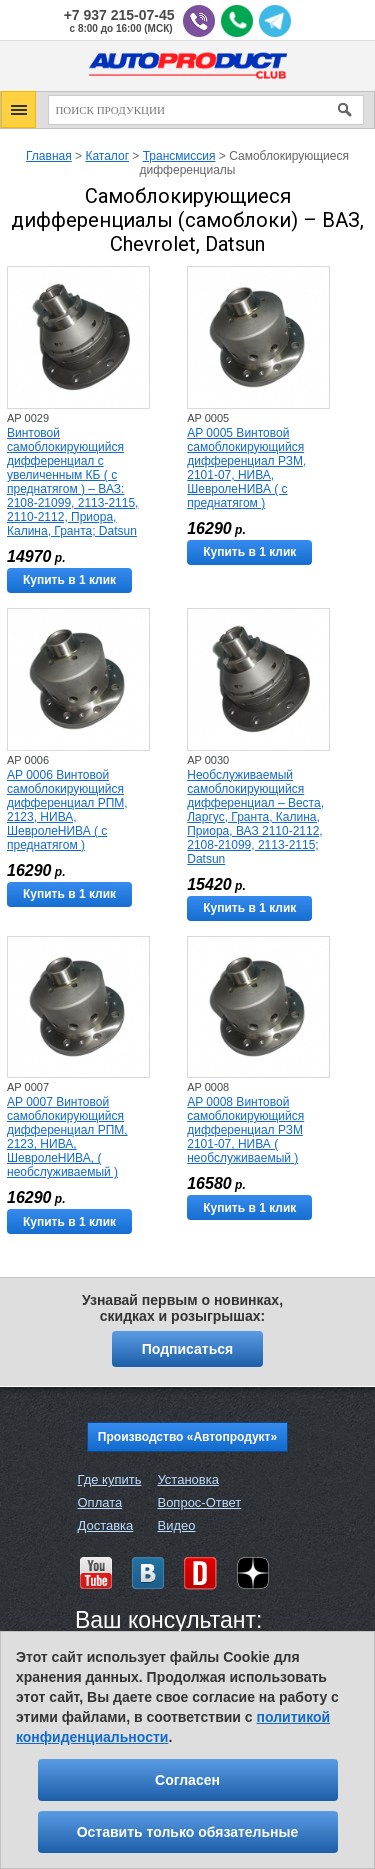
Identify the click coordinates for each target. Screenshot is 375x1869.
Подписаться (188, 1349)
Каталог (107, 156)
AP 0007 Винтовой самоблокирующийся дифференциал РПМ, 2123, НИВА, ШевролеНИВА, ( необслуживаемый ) (67, 1137)
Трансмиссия (179, 156)
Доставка (106, 1525)
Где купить (110, 1479)
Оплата (100, 1502)
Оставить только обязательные (188, 1832)
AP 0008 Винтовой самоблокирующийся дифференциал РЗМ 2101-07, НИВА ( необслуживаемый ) (245, 1130)
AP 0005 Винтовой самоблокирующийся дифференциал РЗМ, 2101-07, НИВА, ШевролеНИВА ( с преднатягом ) (246, 468)
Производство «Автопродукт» (187, 1437)
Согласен (187, 1780)
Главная (49, 156)
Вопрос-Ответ (199, 1502)
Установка (187, 1479)
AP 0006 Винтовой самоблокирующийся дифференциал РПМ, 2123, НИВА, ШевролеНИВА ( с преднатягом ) (67, 810)
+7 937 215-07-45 (119, 15)
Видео (176, 1525)
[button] (18, 109)
